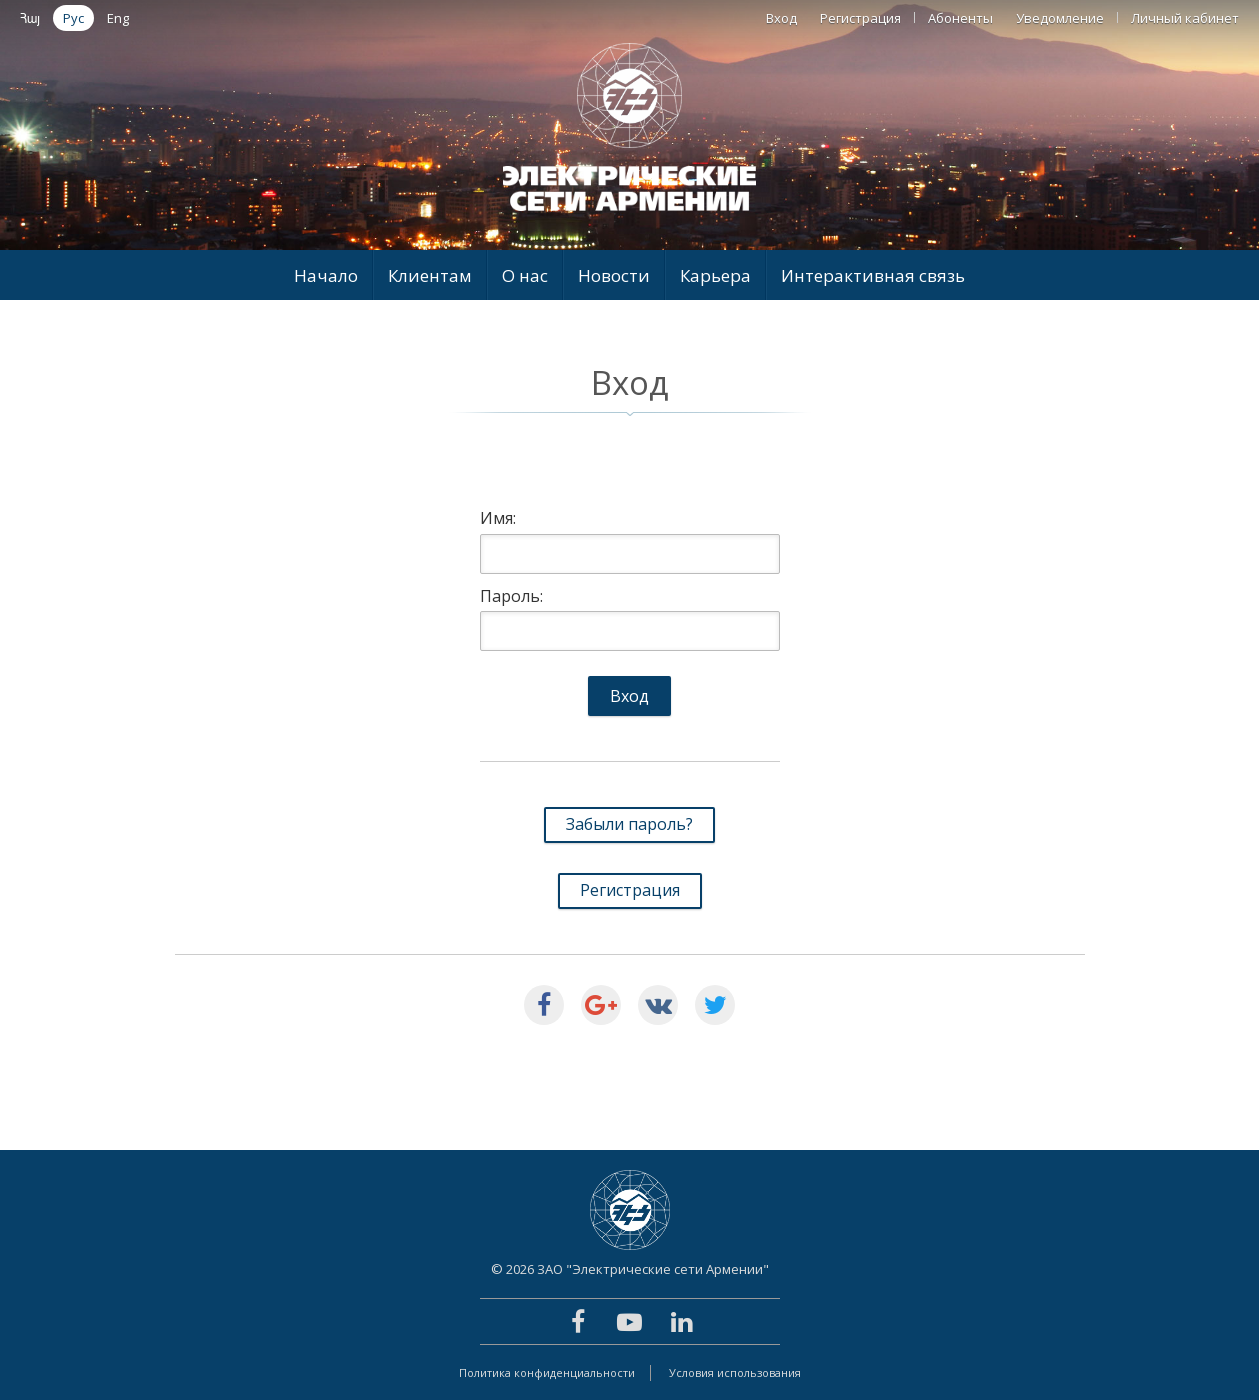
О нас (525, 275)
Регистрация (860, 18)
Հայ (30, 18)
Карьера (715, 275)
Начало (326, 275)
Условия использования (735, 1372)
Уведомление (1060, 18)
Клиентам (430, 275)
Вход (781, 18)
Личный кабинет (1185, 18)
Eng (118, 18)
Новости (614, 275)
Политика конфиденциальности (547, 1372)
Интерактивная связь (873, 275)
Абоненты (960, 18)
